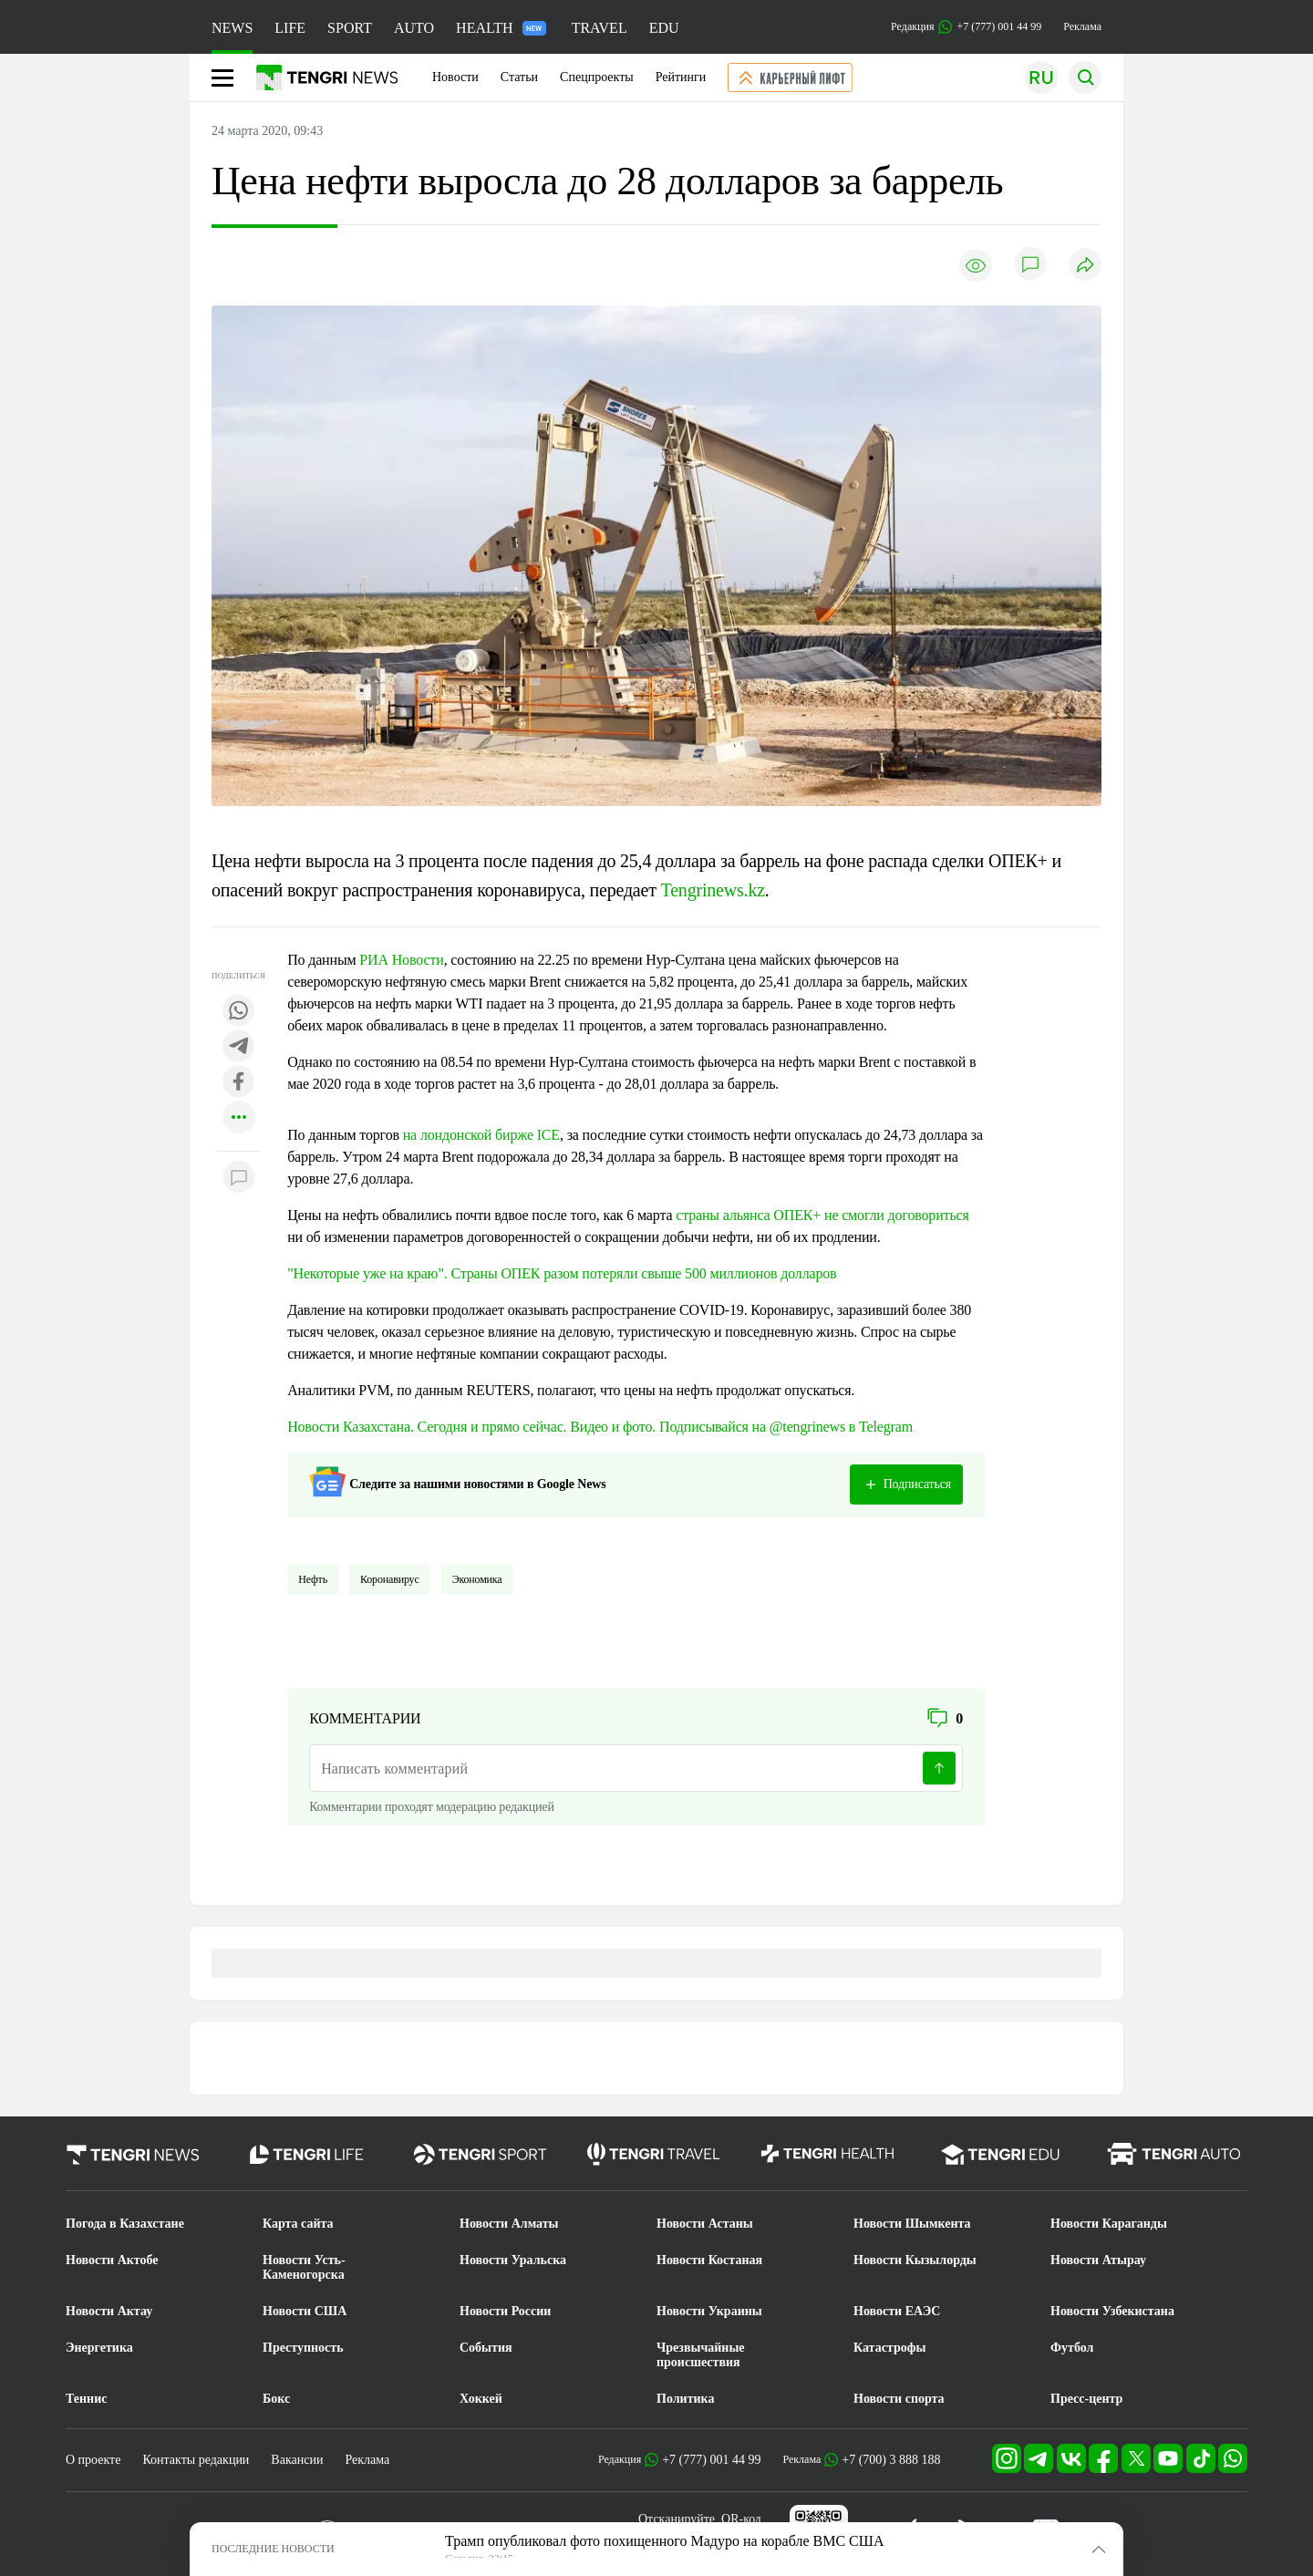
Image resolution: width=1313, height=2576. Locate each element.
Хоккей (481, 2398)
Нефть (312, 1579)
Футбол (1071, 2347)
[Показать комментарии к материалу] (238, 1178)
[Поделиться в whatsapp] (238, 1011)
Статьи (519, 77)
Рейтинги (681, 77)
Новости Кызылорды (915, 2260)
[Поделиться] (1085, 266)
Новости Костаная (709, 2260)
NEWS (232, 28)
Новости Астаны (704, 2223)
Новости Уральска (513, 2260)
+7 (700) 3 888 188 (891, 2460)
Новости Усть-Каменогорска (304, 2267)
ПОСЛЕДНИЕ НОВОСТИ (273, 2548)
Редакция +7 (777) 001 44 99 (966, 27)
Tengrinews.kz (713, 890)
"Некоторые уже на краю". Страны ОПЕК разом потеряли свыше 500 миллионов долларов (561, 1273)
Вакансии (297, 2460)
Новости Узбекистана (1112, 2311)
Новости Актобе (112, 2260)
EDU (664, 28)
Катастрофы (889, 2347)
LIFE (289, 28)
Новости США (304, 2311)
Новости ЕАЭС (896, 2311)
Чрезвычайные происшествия (700, 2355)
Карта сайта (298, 2223)
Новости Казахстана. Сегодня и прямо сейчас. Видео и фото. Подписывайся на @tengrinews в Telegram (600, 1426)
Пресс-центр (1086, 2398)
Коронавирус (389, 1579)
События (486, 2347)
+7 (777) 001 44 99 (711, 2460)
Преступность (303, 2347)
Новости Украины (709, 2311)
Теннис (86, 2398)
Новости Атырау (1098, 2260)
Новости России (505, 2311)
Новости (455, 77)
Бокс (276, 2398)
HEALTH (501, 28)
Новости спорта (899, 2398)
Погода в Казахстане (125, 2223)
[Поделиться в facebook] (238, 1083)
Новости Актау (109, 2311)
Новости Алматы (509, 2223)
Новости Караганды (1108, 2223)
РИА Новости (401, 959)
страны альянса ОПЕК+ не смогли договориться (822, 1215)
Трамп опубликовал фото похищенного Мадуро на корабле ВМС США (664, 2541)
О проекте (93, 2460)
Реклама (1082, 26)
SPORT (349, 28)
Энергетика (99, 2347)
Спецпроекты (597, 77)
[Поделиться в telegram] (238, 1047)
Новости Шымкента (912, 2223)
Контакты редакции (195, 2460)
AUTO (414, 28)
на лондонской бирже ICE (481, 1135)
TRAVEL (599, 28)
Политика (685, 2398)
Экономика (477, 1579)
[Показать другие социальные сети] (238, 1118)
